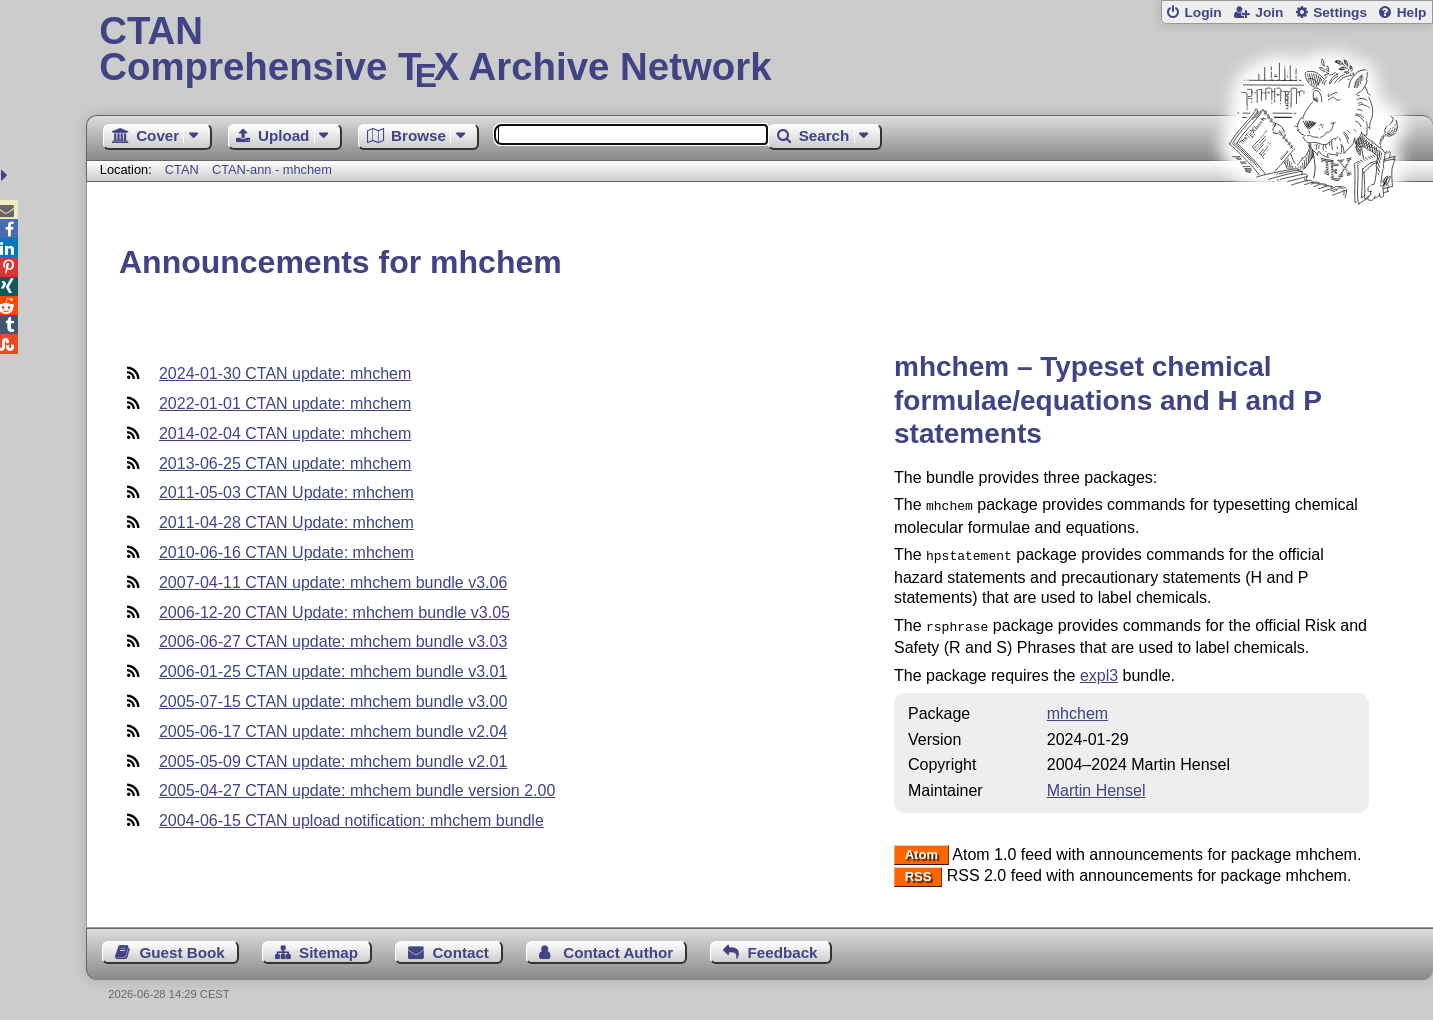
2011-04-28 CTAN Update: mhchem (286, 522)
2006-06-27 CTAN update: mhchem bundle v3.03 (333, 641)
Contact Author (618, 946)
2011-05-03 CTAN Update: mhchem (286, 492)
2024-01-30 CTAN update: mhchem (285, 373)
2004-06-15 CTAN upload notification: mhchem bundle (351, 820)
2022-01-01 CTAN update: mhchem (285, 403)
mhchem (1077, 707)
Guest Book (181, 946)
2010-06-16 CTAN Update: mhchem (286, 552)
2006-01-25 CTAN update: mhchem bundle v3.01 (333, 671)
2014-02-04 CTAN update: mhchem (285, 433)
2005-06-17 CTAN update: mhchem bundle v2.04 (333, 731)
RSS (918, 870)
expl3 (1099, 669)
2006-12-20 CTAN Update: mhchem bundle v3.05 (334, 612)
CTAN (182, 169)
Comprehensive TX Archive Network (759, 50)
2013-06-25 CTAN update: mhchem (285, 463)
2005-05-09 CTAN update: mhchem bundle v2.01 (333, 761)
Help (1412, 12)
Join (1269, 12)
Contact (460, 946)
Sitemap (328, 946)
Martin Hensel (1096, 784)
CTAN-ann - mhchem (272, 169)
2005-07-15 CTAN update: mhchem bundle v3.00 (333, 701)
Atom (921, 849)
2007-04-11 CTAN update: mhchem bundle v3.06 (333, 582)
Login (1202, 12)
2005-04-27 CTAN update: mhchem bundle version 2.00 (357, 790)
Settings (1340, 12)
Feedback (782, 946)
